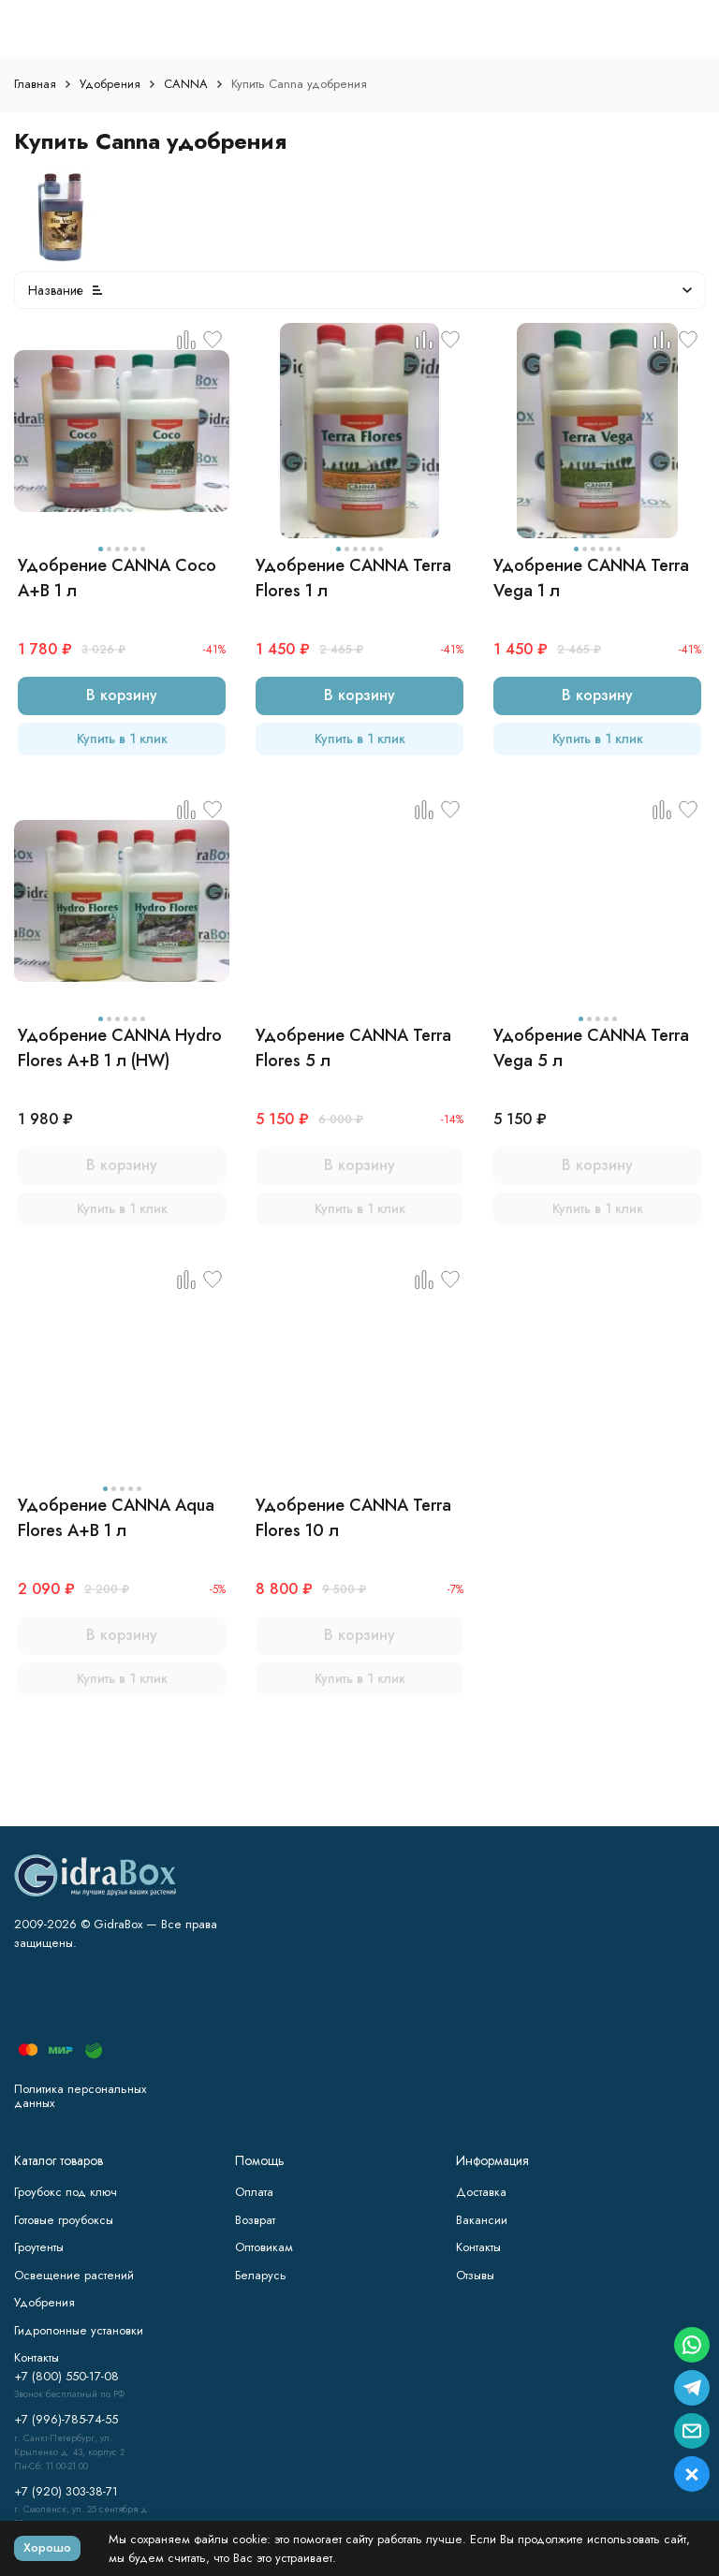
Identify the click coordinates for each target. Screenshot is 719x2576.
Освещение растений (74, 2275)
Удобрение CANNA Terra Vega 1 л (591, 578)
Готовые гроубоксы (63, 2220)
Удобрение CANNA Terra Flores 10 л (353, 1518)
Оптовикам (264, 2247)
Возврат (255, 2220)
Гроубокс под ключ (65, 2192)
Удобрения (110, 84)
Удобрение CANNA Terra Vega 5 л (591, 1048)
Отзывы (475, 2275)
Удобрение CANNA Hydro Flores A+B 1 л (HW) (120, 1048)
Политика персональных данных (80, 2096)
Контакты (478, 2247)
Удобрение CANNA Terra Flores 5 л (353, 1048)
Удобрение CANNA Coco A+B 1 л (117, 578)
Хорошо (47, 2547)
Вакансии (481, 2220)
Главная (35, 84)
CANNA (186, 84)
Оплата (254, 2192)
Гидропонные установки (78, 2330)
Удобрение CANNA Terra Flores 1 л (353, 578)
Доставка (481, 2192)
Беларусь (260, 2275)
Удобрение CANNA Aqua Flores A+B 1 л (116, 1518)
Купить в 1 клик (122, 738)
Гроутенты (39, 2247)
